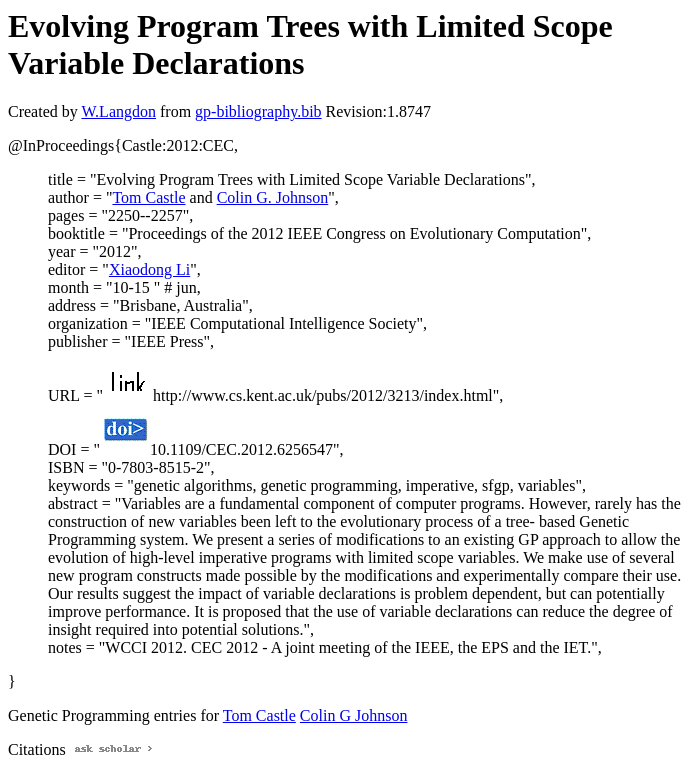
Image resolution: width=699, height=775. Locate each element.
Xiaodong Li (149, 269)
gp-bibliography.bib (258, 111)
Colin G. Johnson (273, 197)
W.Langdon (118, 111)
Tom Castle (148, 197)
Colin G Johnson (354, 715)
